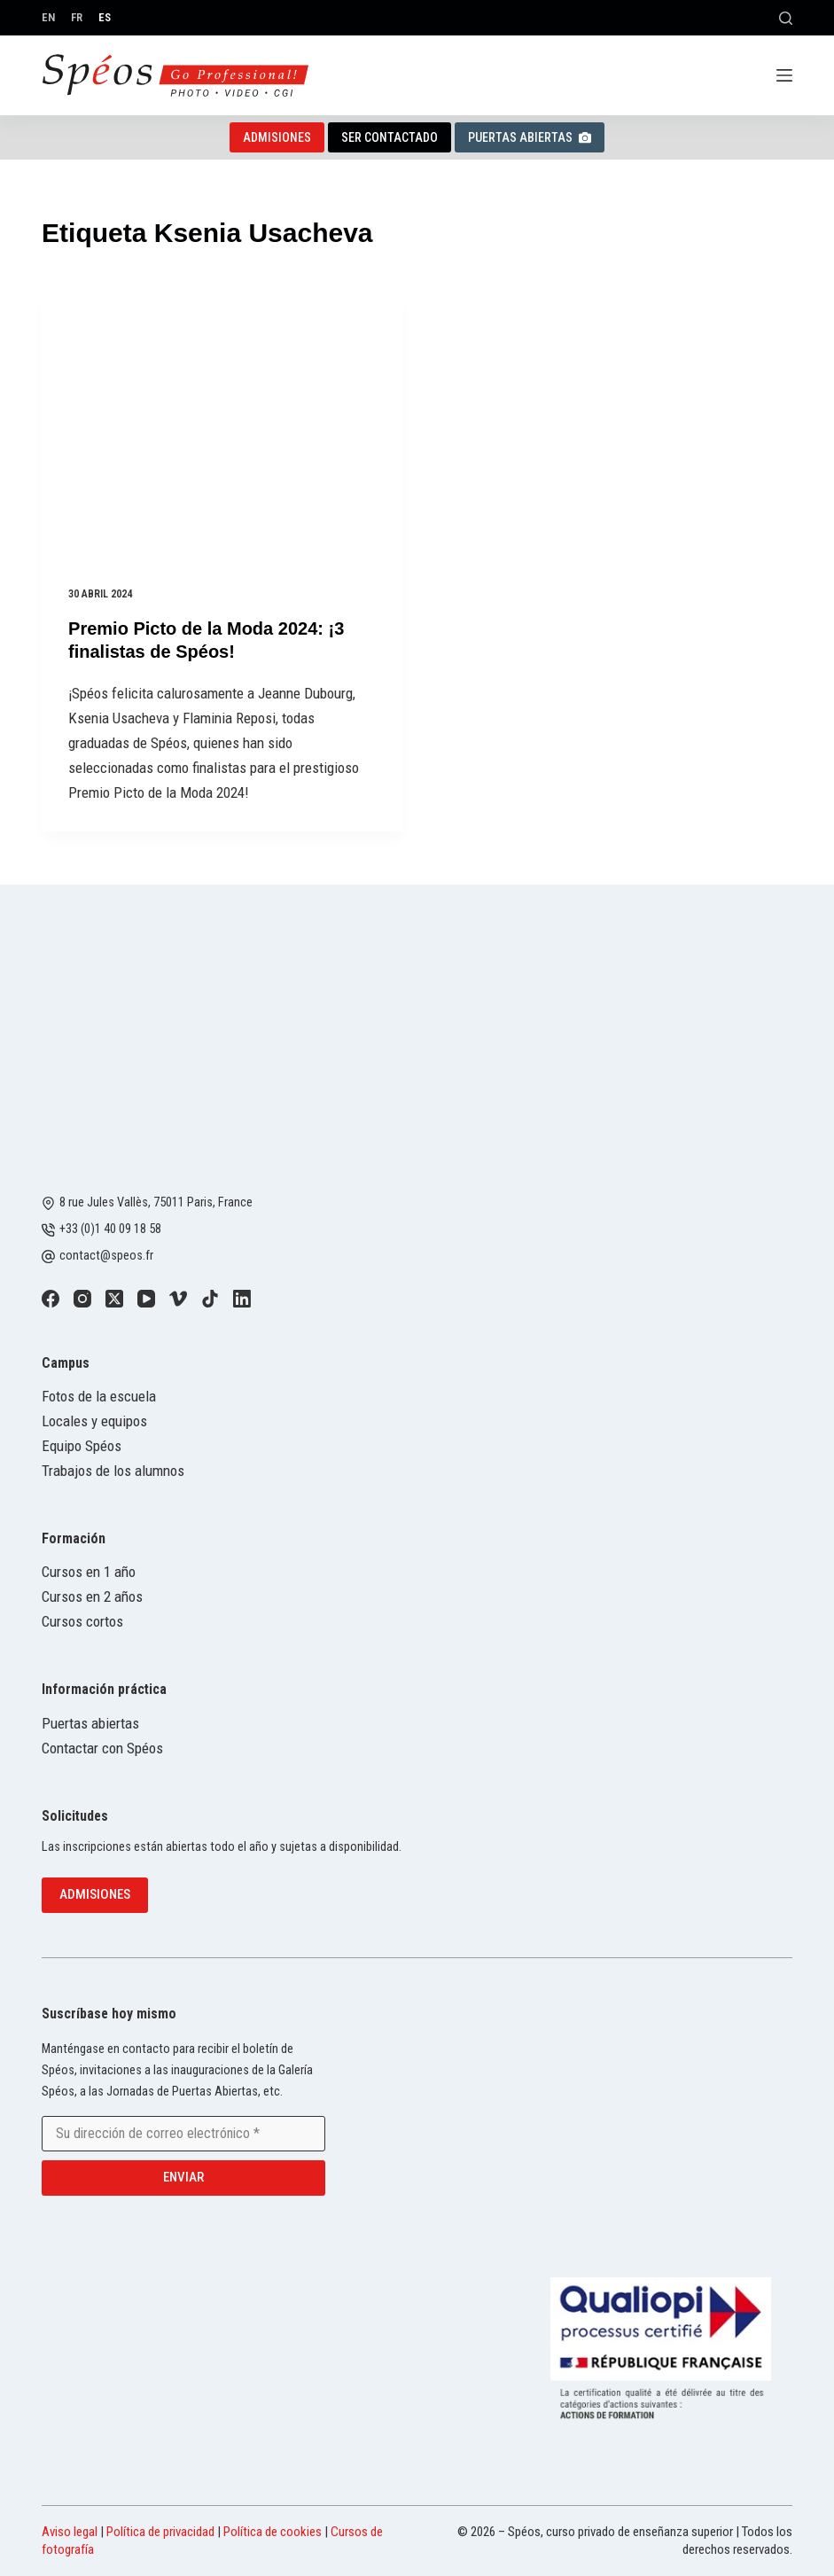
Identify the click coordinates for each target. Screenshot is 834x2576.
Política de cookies (272, 2532)
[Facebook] (50, 1299)
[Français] (76, 17)
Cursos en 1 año (89, 1572)
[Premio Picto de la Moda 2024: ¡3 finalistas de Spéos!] (222, 423)
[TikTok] (210, 1299)
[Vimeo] (178, 1299)
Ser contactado (389, 137)
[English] (48, 17)
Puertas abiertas (529, 137)
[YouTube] (146, 1299)
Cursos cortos (82, 1621)
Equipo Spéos (81, 1446)
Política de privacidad (160, 2532)
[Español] (104, 17)
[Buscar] (785, 18)
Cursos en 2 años (92, 1596)
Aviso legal (69, 2532)
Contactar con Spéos (102, 1748)
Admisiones (277, 137)
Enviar (183, 2177)
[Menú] (784, 75)
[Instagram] (82, 1299)
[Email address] (183, 2133)
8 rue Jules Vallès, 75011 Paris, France (156, 1202)
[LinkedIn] (242, 1299)
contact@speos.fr (106, 1255)
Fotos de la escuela (99, 1396)
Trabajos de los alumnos (113, 1470)
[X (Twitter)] (114, 1299)
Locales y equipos (94, 1421)
